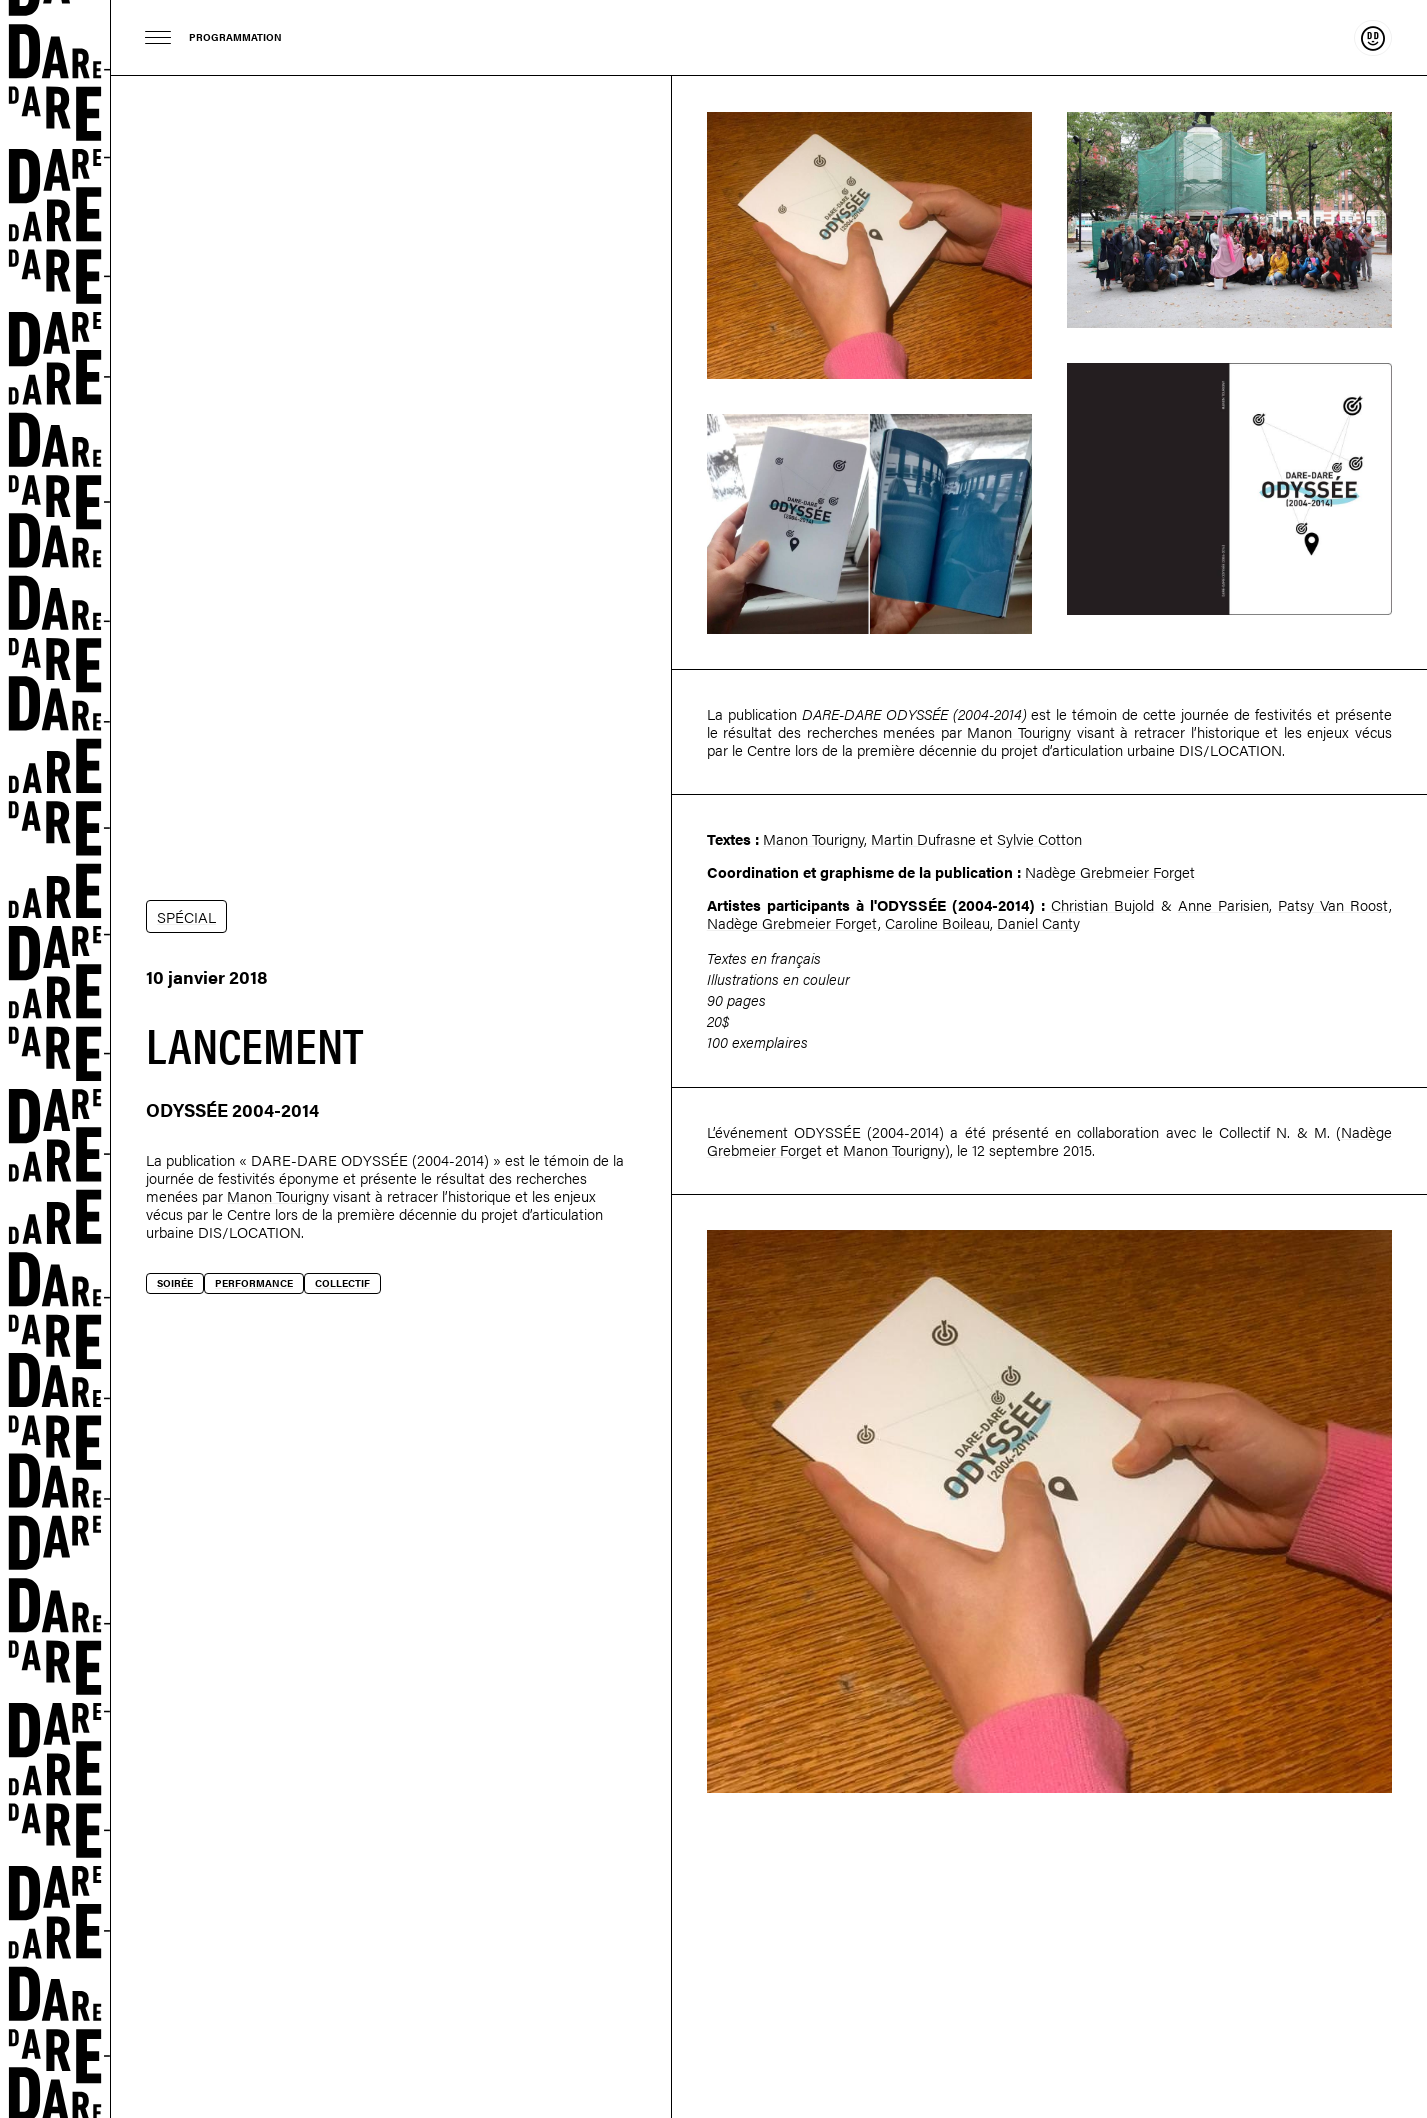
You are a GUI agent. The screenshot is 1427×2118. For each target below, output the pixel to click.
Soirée (175, 1283)
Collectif (342, 1283)
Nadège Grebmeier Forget (1110, 871)
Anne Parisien (1223, 904)
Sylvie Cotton (1039, 838)
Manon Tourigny (278, 1195)
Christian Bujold (1102, 904)
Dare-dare (55, 1059)
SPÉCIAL (186, 916)
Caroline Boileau (937, 922)
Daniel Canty (1038, 922)
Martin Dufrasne (923, 838)
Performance (254, 1283)
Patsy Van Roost (1333, 904)
